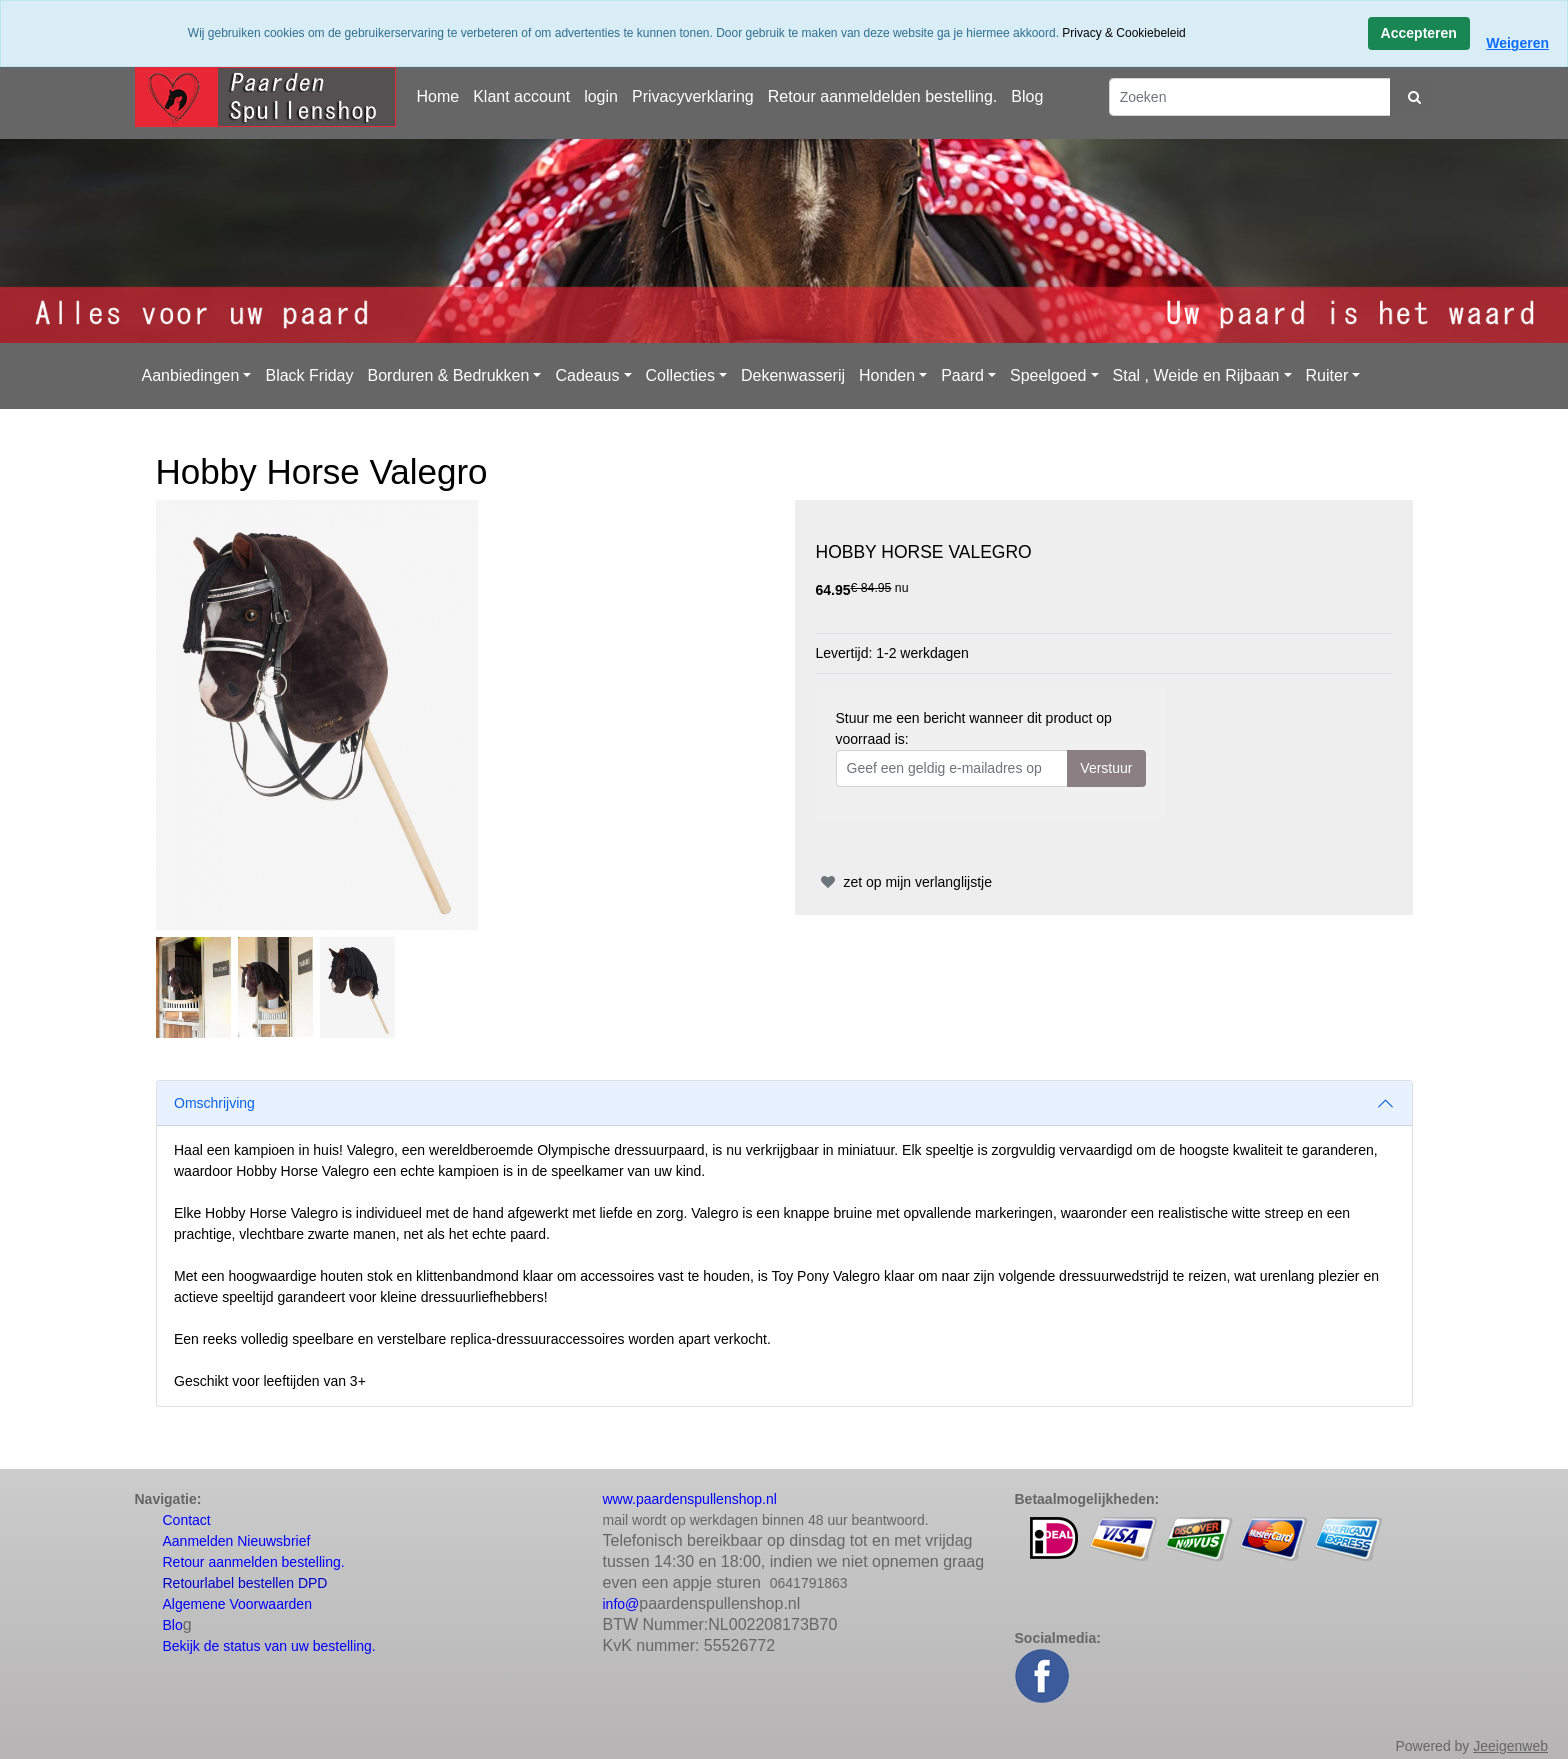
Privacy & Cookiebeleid (1123, 33)
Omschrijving (214, 1103)
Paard (962, 375)
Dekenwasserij (793, 375)
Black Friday (309, 375)
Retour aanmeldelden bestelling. (882, 96)
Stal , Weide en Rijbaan (1196, 375)
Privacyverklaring (693, 96)
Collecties (680, 375)
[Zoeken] (1250, 97)
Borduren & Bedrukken (448, 375)
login (601, 96)
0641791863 (809, 1583)
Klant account (521, 96)
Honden (887, 375)
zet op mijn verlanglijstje (904, 882)
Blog (1027, 96)
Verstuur (1106, 768)
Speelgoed (1048, 375)
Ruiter (1327, 375)
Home (438, 96)
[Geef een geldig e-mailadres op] (952, 768)
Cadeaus (587, 375)
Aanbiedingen (191, 375)
